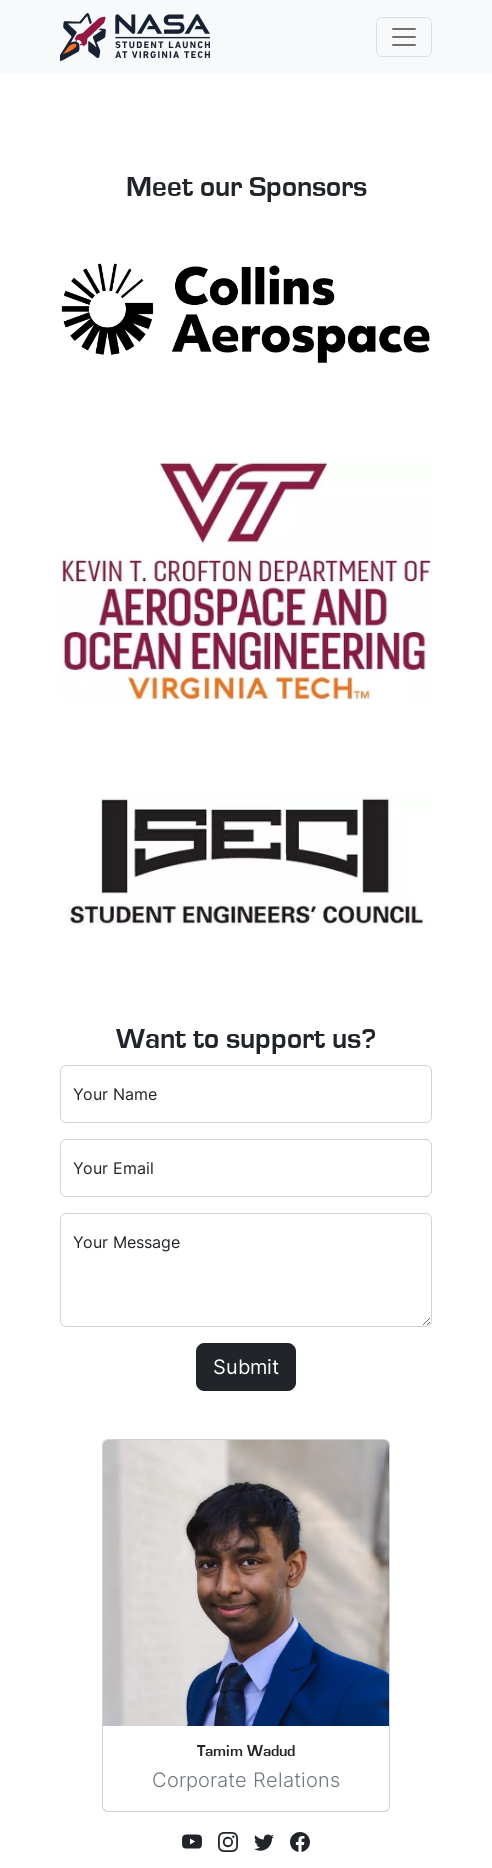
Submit (246, 1367)
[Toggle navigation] (404, 37)
